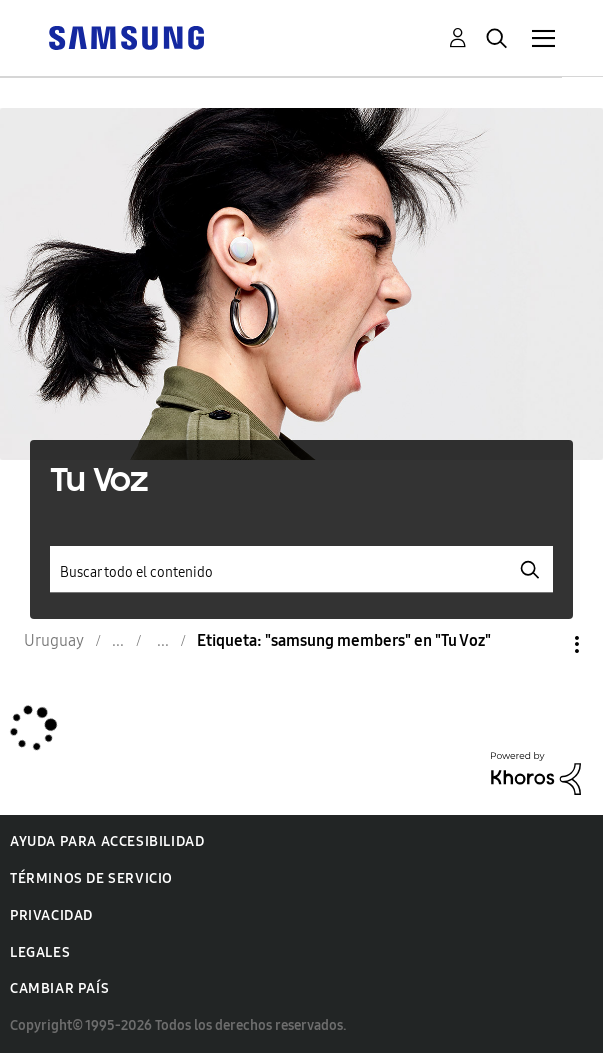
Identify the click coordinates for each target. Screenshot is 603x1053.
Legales (40, 952)
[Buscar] (301, 569)
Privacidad (51, 915)
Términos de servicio (91, 878)
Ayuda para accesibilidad (107, 841)
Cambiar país (59, 988)
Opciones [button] (543, 644)
